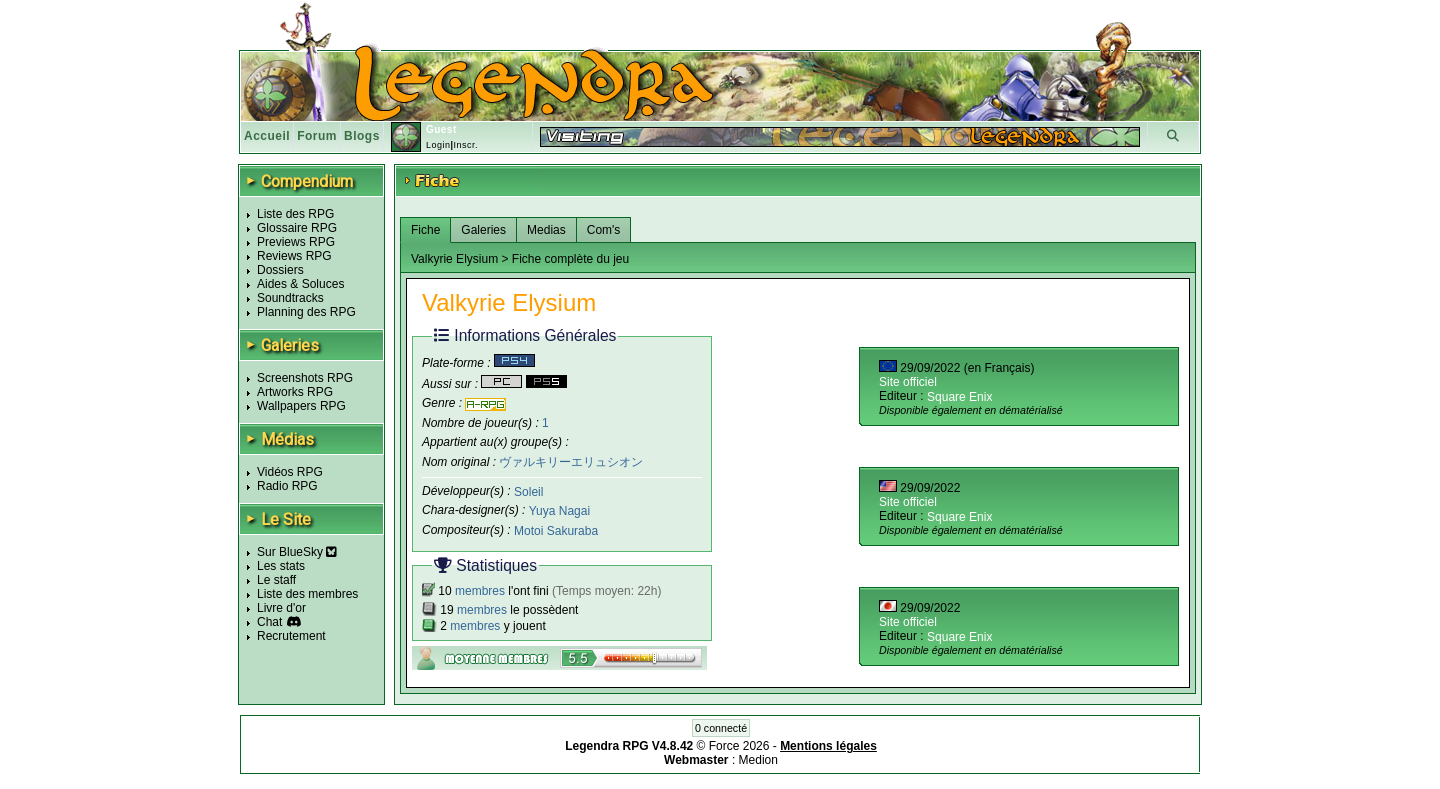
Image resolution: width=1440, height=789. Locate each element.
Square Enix (959, 397)
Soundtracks (290, 298)
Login (438, 145)
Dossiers (280, 270)
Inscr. (465, 145)
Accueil (267, 136)
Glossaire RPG (297, 228)
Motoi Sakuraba (556, 531)
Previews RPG (296, 242)
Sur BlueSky (297, 552)
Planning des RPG (306, 312)
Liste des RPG (295, 214)
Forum (317, 136)
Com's (604, 230)
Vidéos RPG (290, 472)
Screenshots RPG (305, 378)
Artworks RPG (295, 392)
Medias (546, 230)
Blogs (362, 136)
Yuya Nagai (559, 511)
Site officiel (908, 382)
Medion (758, 760)
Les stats (281, 566)
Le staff (276, 580)
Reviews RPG (294, 256)
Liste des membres (307, 594)
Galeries (483, 230)
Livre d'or (281, 608)
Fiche (425, 230)
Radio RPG (287, 486)
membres (480, 591)
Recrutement (291, 636)
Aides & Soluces (300, 284)
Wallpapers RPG (301, 406)
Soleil (528, 491)
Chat (269, 622)
